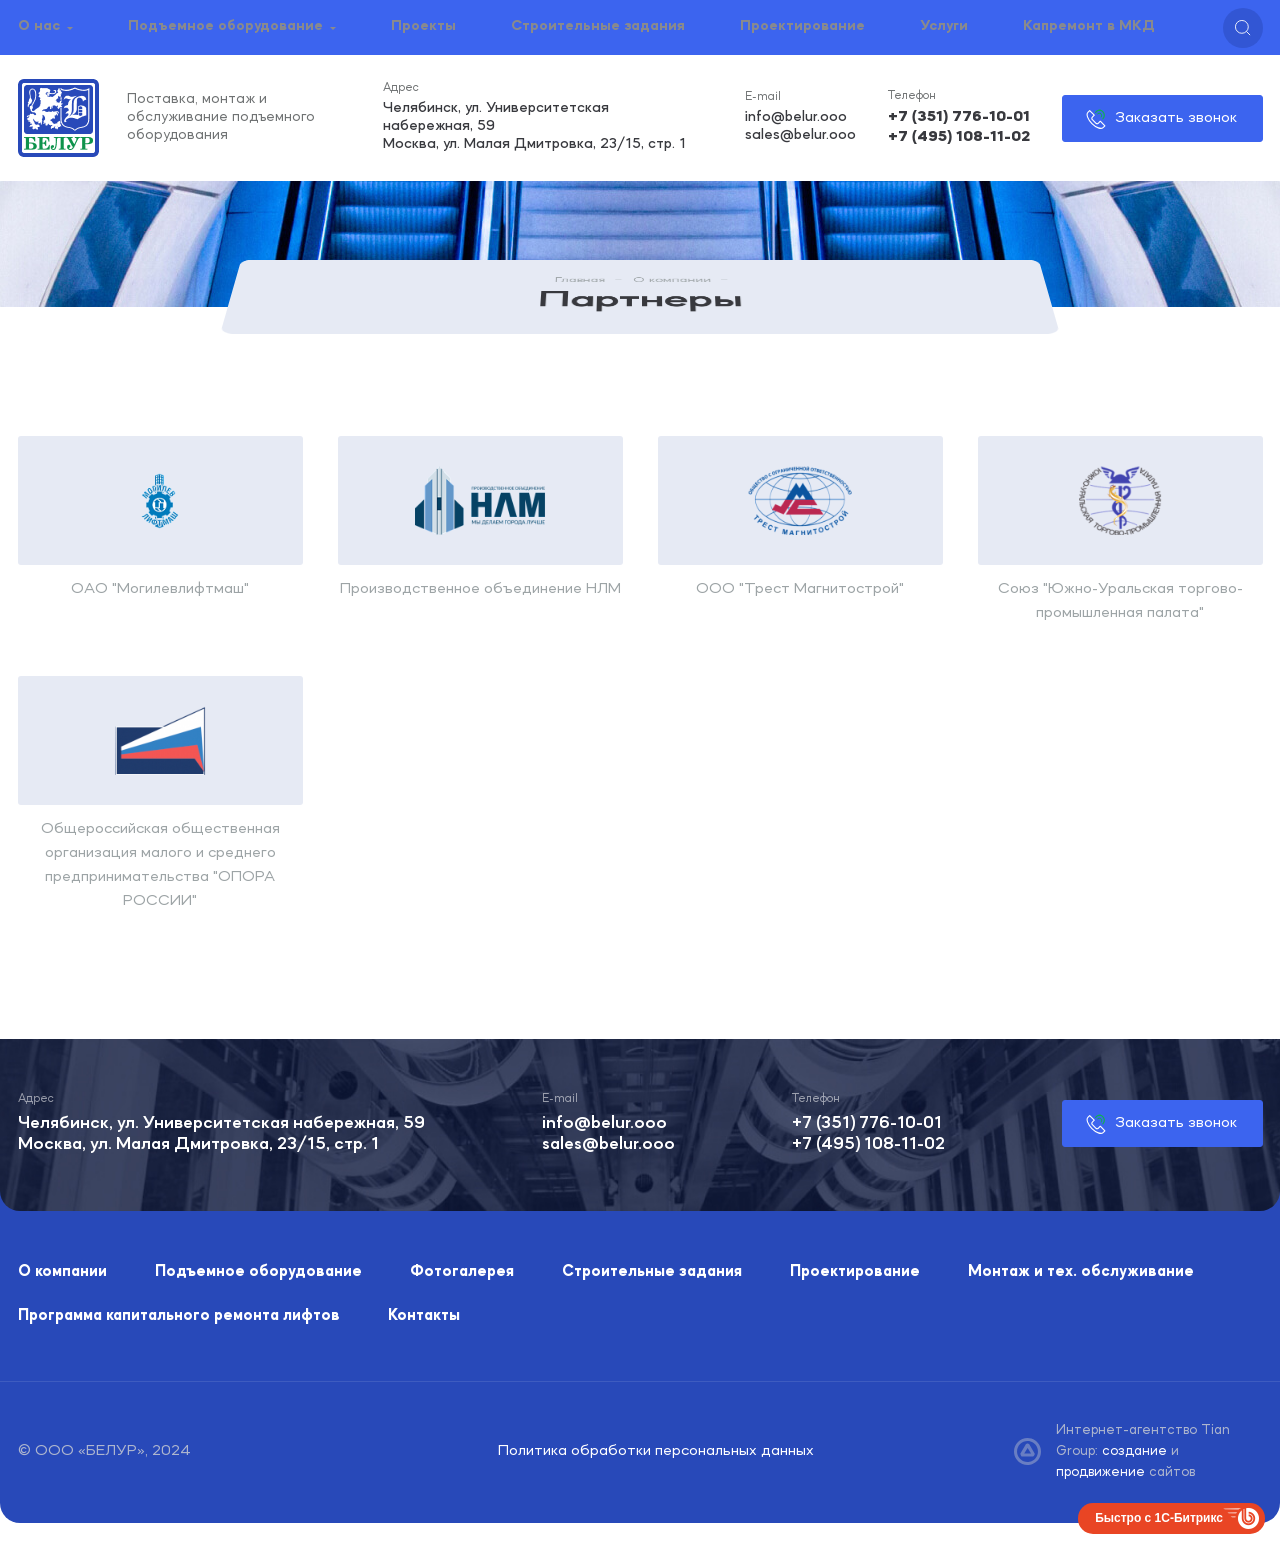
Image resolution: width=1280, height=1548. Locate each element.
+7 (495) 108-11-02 (958, 135)
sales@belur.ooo (799, 135)
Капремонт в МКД (1089, 26)
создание (1136, 1451)
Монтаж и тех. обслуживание (1081, 1272)
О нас (39, 26)
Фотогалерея (462, 1272)
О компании (672, 289)
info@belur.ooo (795, 118)
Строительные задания (598, 26)
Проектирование (802, 26)
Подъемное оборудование (225, 26)
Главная (580, 289)
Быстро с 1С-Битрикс (1159, 1518)
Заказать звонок (1174, 117)
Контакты (424, 1316)
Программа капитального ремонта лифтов (179, 1316)
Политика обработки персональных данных (656, 1451)
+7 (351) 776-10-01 (958, 117)
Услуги (944, 26)
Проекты (423, 26)
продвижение (1102, 1472)
